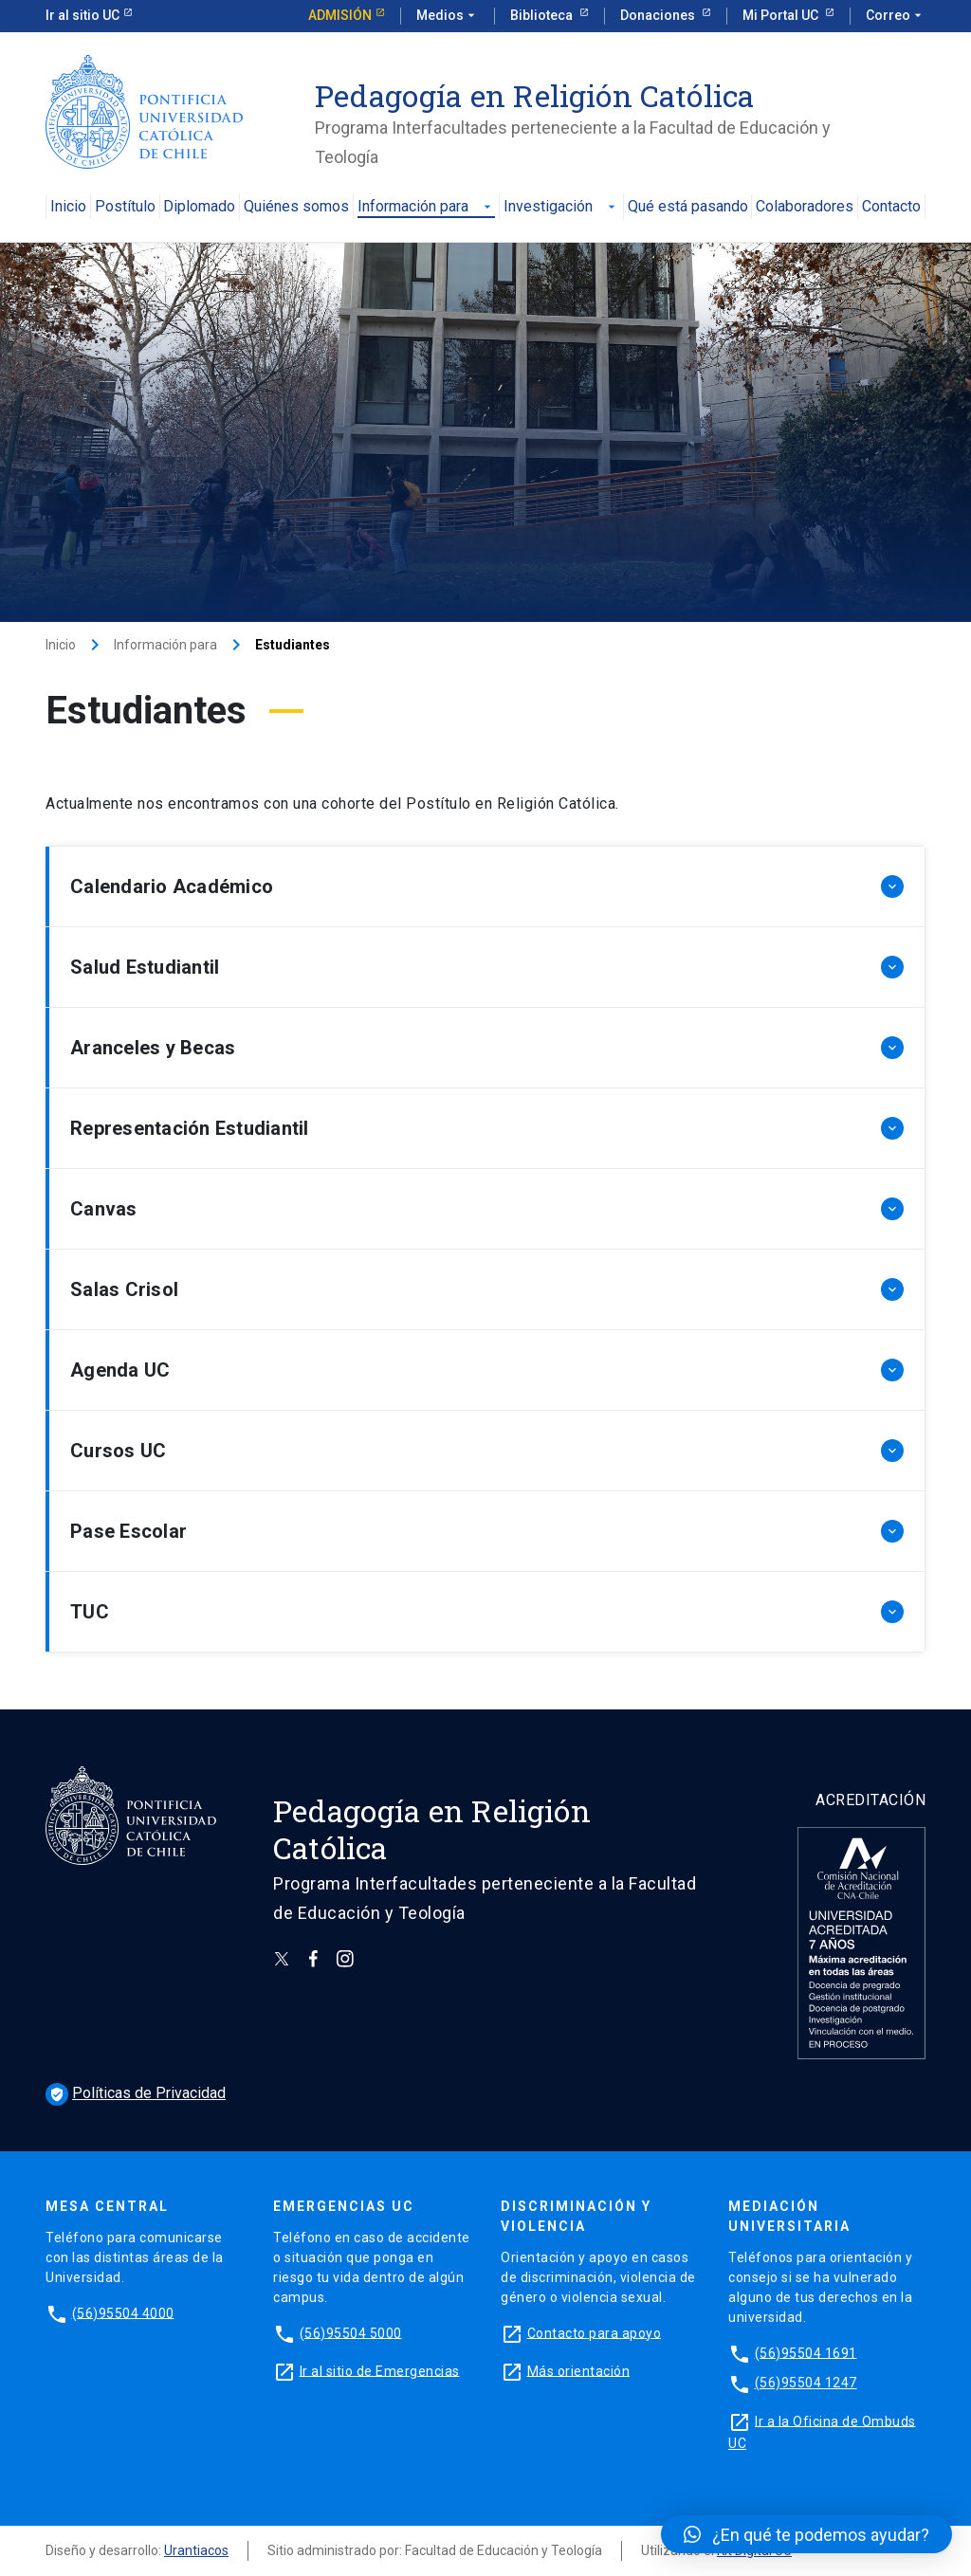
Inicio (68, 207)
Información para (426, 207)
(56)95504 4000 (123, 2312)
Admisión (340, 15)
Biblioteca (543, 15)
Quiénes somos (296, 207)
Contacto (891, 207)
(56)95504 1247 (806, 2382)
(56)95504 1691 (806, 2352)
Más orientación (579, 2370)
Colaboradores (804, 207)
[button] (806, 2534)
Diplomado (199, 207)
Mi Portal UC (781, 15)
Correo (895, 16)
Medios (447, 16)
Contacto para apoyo (594, 2332)
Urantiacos (196, 2550)
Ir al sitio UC (82, 15)
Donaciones (659, 15)
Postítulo (125, 207)
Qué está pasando (688, 207)
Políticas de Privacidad (136, 2093)
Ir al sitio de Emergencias (380, 2370)
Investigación (561, 207)
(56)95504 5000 (351, 2332)
